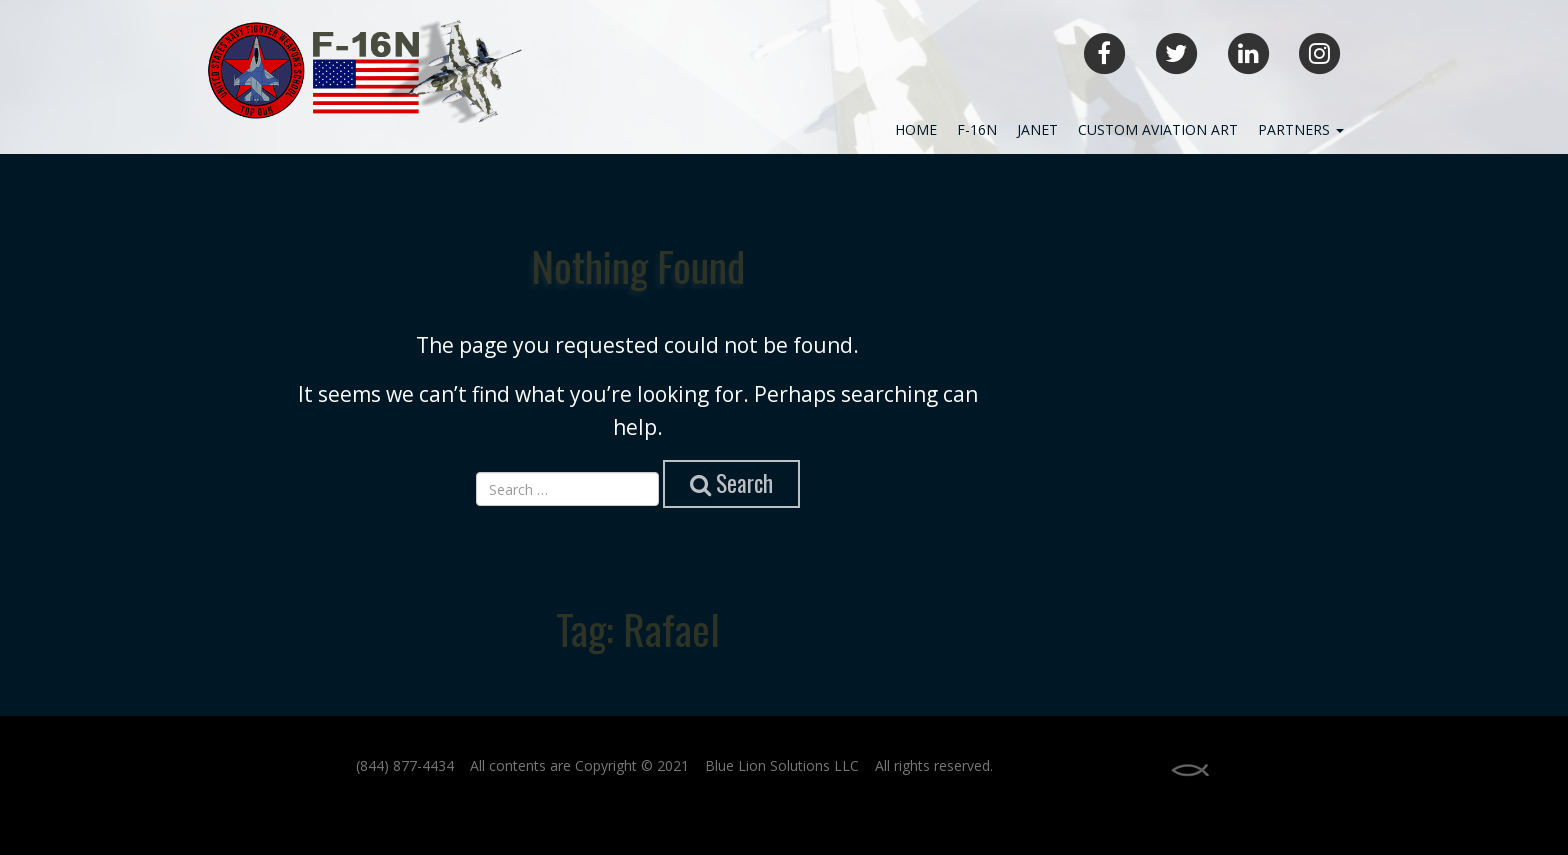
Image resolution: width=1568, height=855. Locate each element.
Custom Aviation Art (1158, 129)
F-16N (977, 129)
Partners (1301, 129)
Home (916, 129)
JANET (1037, 129)
